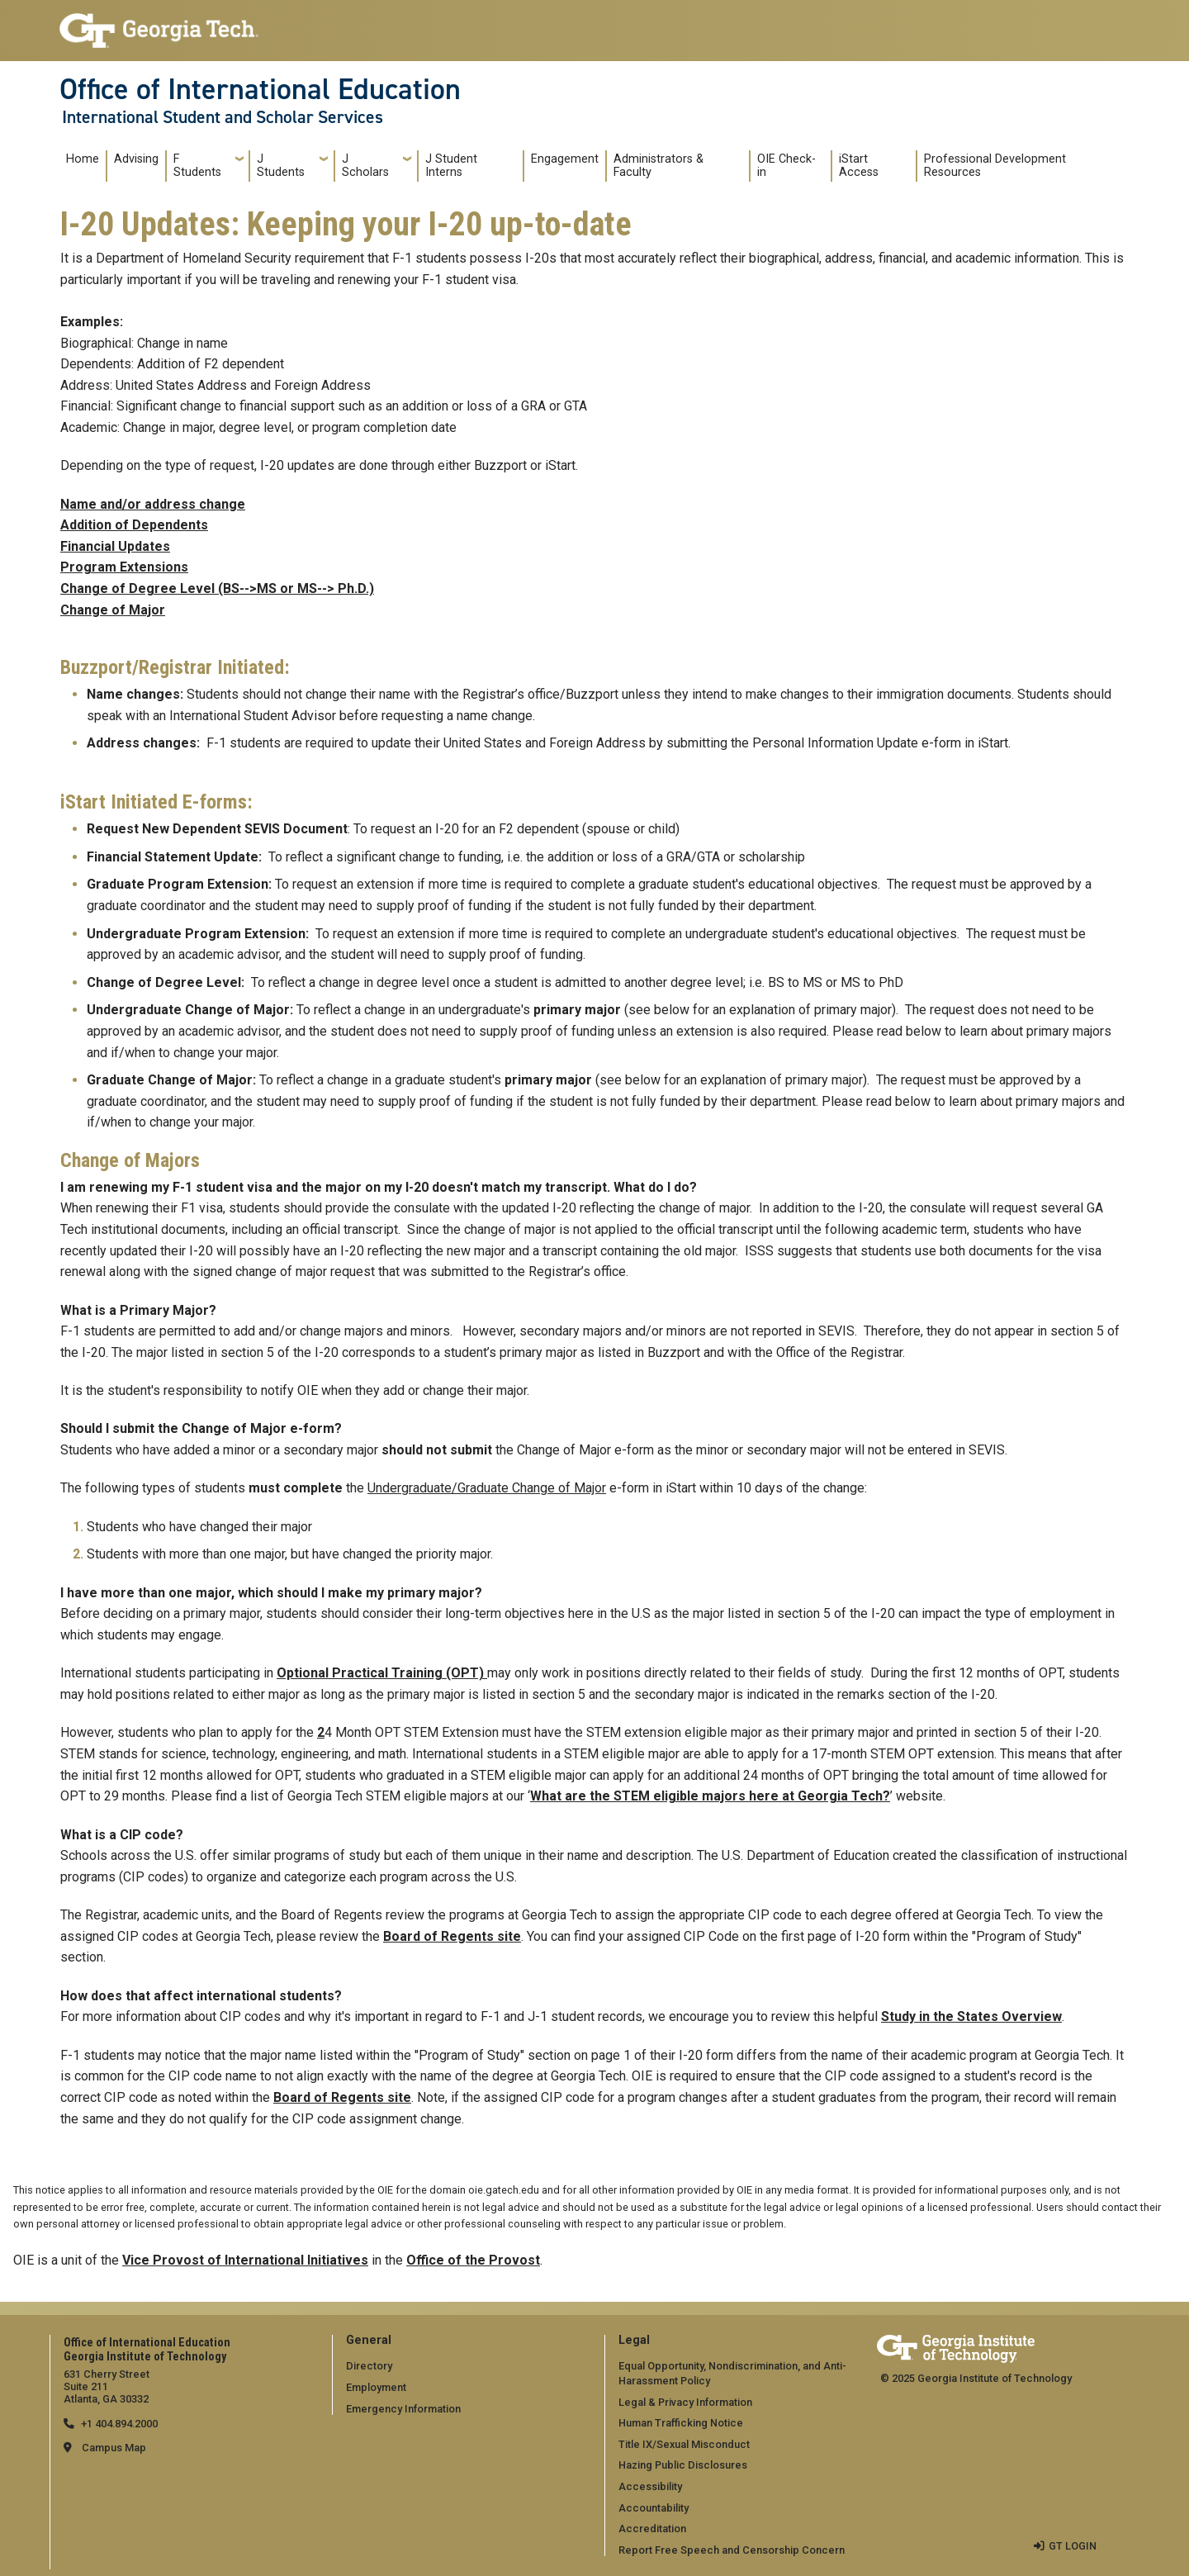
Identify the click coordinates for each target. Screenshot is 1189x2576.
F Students (197, 165)
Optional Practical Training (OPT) (382, 1673)
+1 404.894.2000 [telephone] (119, 2423)
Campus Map (114, 2447)
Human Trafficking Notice (680, 2423)
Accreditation (652, 2528)
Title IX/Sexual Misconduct (684, 2444)
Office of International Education (260, 89)
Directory (369, 2366)
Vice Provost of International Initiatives (245, 2260)
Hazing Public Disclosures (682, 2465)
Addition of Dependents (134, 525)
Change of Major (112, 610)
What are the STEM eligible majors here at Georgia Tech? (710, 1796)
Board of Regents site (452, 1936)
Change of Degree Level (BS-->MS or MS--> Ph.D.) (217, 588)
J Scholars (365, 165)
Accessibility (650, 2486)
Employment (376, 2387)
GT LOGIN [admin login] (1073, 2546)
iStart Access (859, 165)
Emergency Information (403, 2409)
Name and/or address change (152, 504)
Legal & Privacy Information (685, 2402)
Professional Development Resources (995, 165)
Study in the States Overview (971, 2016)
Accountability (653, 2508)
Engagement (565, 159)
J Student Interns (451, 165)
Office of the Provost (473, 2260)
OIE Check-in (786, 165)
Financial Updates (115, 546)
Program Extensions (124, 567)
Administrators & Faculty (658, 165)
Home (82, 159)
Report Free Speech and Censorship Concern (731, 2550)
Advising (136, 159)
